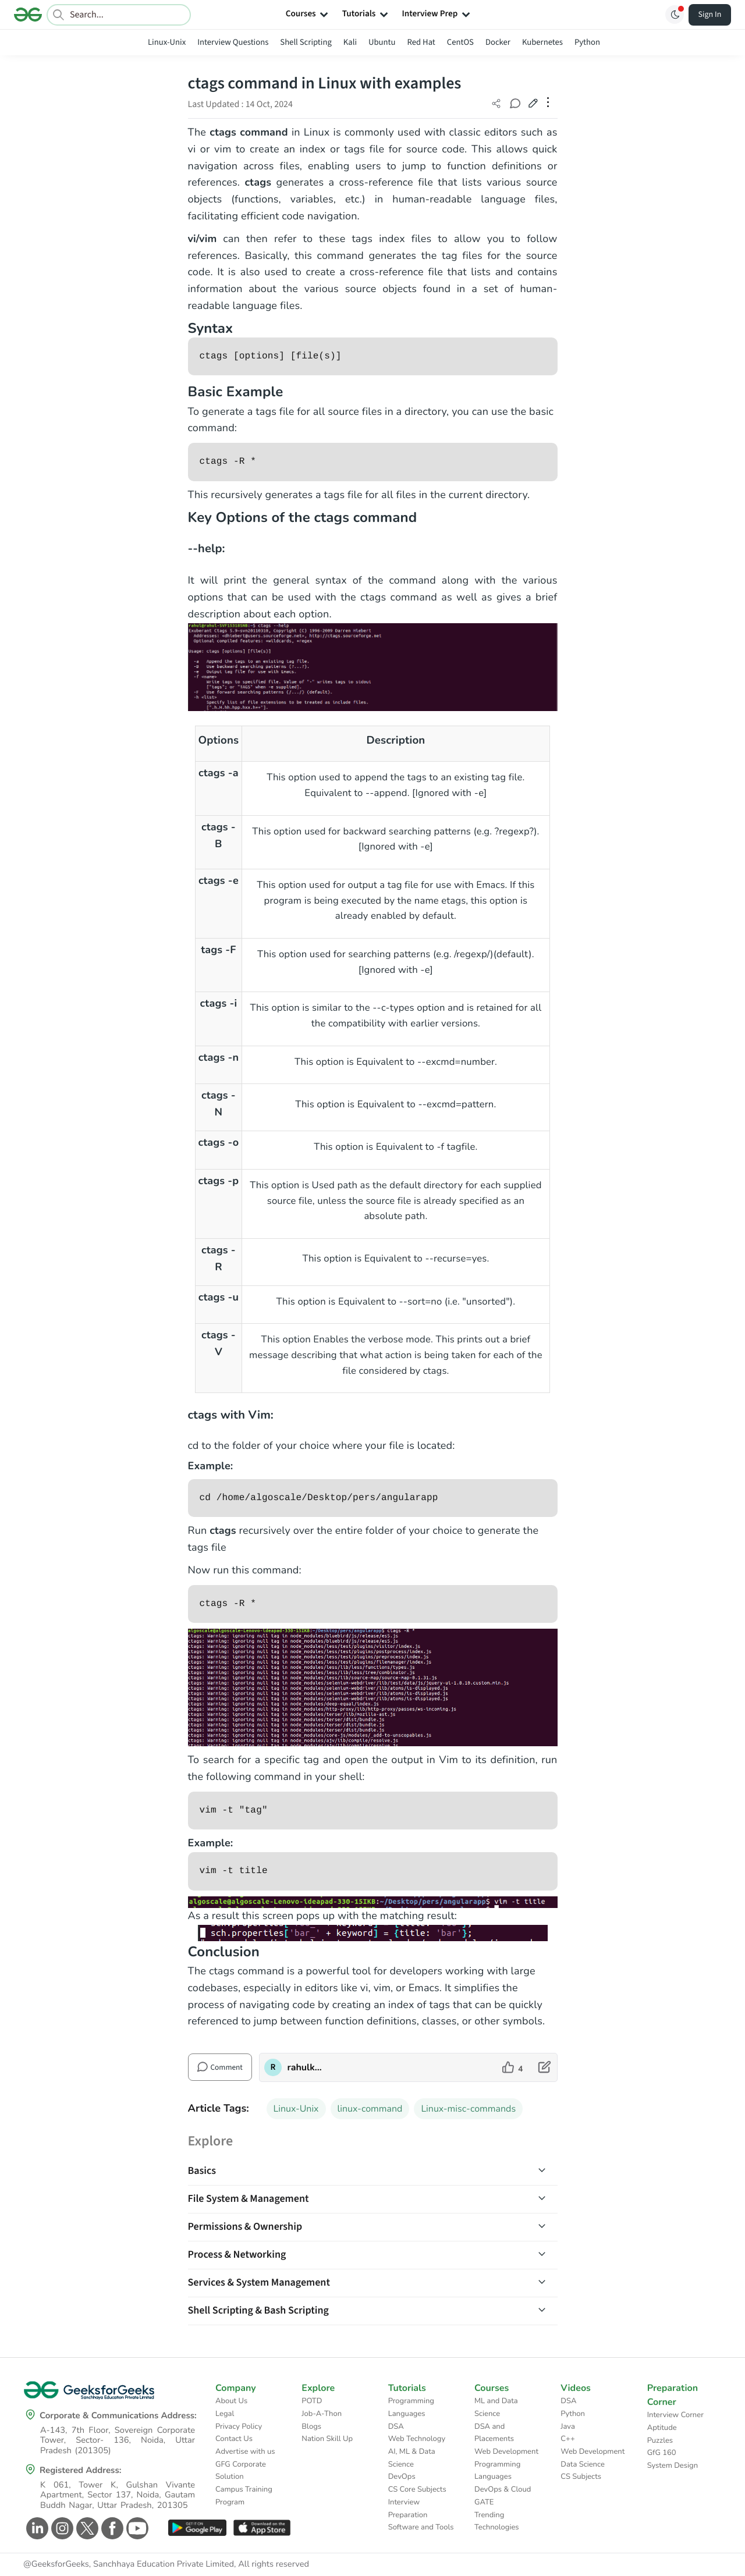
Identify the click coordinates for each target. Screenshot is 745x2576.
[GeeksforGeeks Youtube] (135, 2528)
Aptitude (662, 2427)
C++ (567, 2438)
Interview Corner (675, 2415)
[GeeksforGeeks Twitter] (85, 2528)
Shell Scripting (306, 42)
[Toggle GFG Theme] (674, 14)
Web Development (506, 2451)
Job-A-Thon (321, 2413)
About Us (231, 2401)
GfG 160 (661, 2452)
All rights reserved (273, 2564)
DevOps (402, 2476)
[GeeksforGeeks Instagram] (60, 2528)
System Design (672, 2465)
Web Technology (416, 2438)
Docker (497, 42)
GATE (484, 2502)
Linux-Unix (167, 42)
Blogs (311, 2426)
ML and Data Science (496, 2407)
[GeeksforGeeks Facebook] (110, 2528)
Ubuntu (381, 42)
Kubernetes (542, 42)
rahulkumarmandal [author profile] (306, 2067)
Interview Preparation (408, 2508)
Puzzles (660, 2440)
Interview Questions (232, 42)
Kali (350, 42)
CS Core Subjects (417, 2489)
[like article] (512, 2067)
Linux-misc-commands (468, 2108)
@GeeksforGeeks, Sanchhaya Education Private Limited (128, 2564)
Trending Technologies (496, 2521)
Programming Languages (411, 2407)
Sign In (710, 14)
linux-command (370, 2108)
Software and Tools (421, 2527)
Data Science (582, 2464)
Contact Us (234, 2438)
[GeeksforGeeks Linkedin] (35, 2528)
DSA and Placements (494, 2432)
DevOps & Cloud (502, 2489)
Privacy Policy (238, 2426)
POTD (311, 2401)
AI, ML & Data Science (411, 2458)
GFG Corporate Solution (240, 2470)
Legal (224, 2413)
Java (567, 2426)
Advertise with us (245, 2451)
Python (587, 42)
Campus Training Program (243, 2495)
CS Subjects (580, 2476)
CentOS (460, 42)
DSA (396, 2426)
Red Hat (421, 42)
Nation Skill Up (327, 2438)
